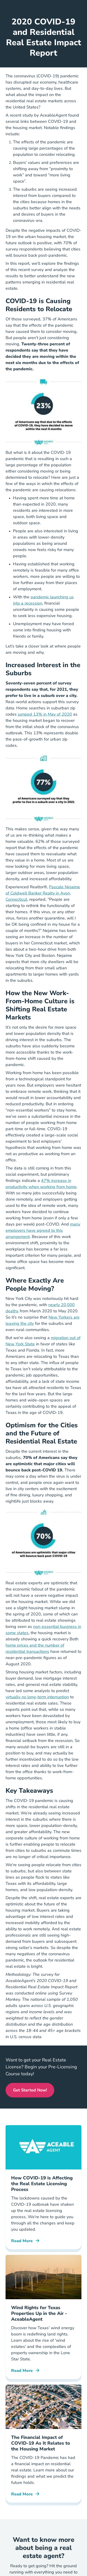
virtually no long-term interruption (37, 1697)
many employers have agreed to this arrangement (43, 1230)
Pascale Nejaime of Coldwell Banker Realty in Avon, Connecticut (43, 893)
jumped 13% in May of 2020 (45, 714)
